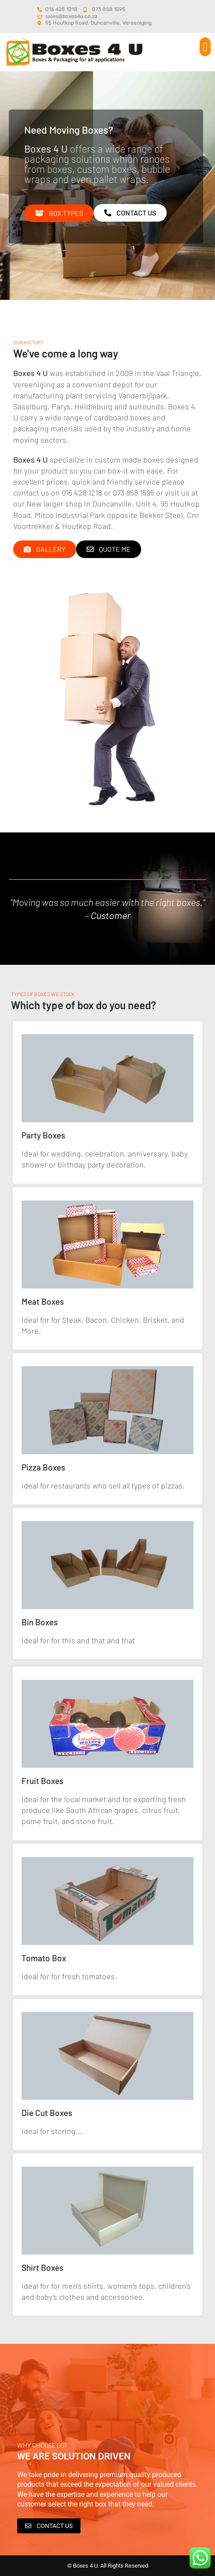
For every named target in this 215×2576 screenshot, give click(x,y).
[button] (205, 47)
